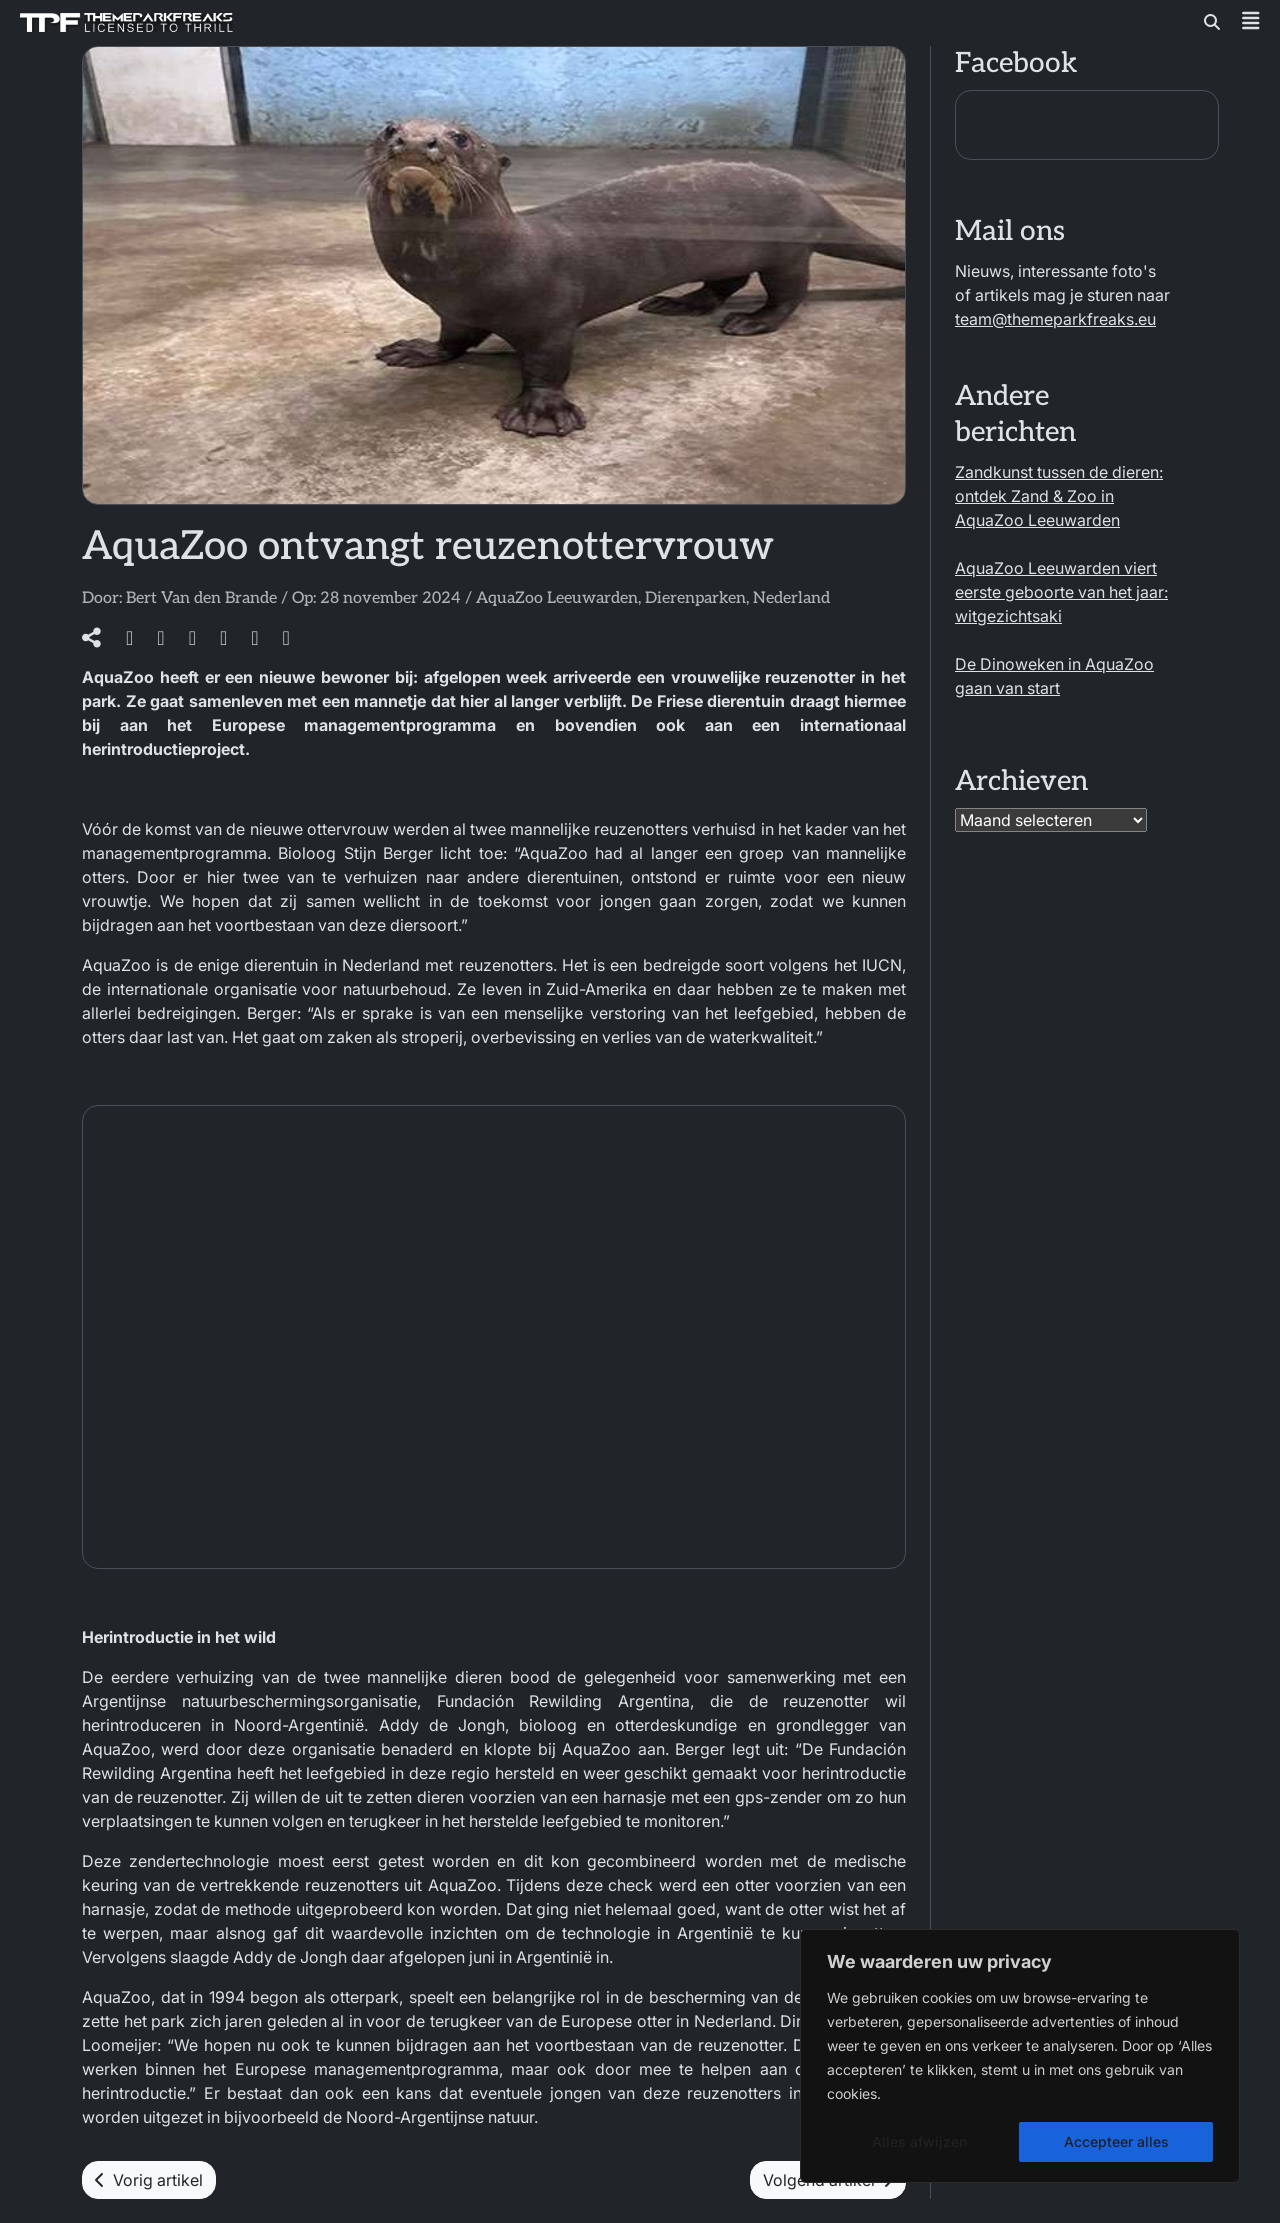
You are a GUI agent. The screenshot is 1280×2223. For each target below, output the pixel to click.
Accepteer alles (1116, 2141)
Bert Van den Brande (201, 598)
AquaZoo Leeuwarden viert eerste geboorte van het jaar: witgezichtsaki (1061, 592)
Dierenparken (695, 598)
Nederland (791, 598)
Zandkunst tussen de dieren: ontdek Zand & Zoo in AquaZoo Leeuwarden (1059, 496)
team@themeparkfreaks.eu (1055, 319)
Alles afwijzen (919, 2141)
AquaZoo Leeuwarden (557, 598)
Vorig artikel (149, 2180)
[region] (1020, 2056)
